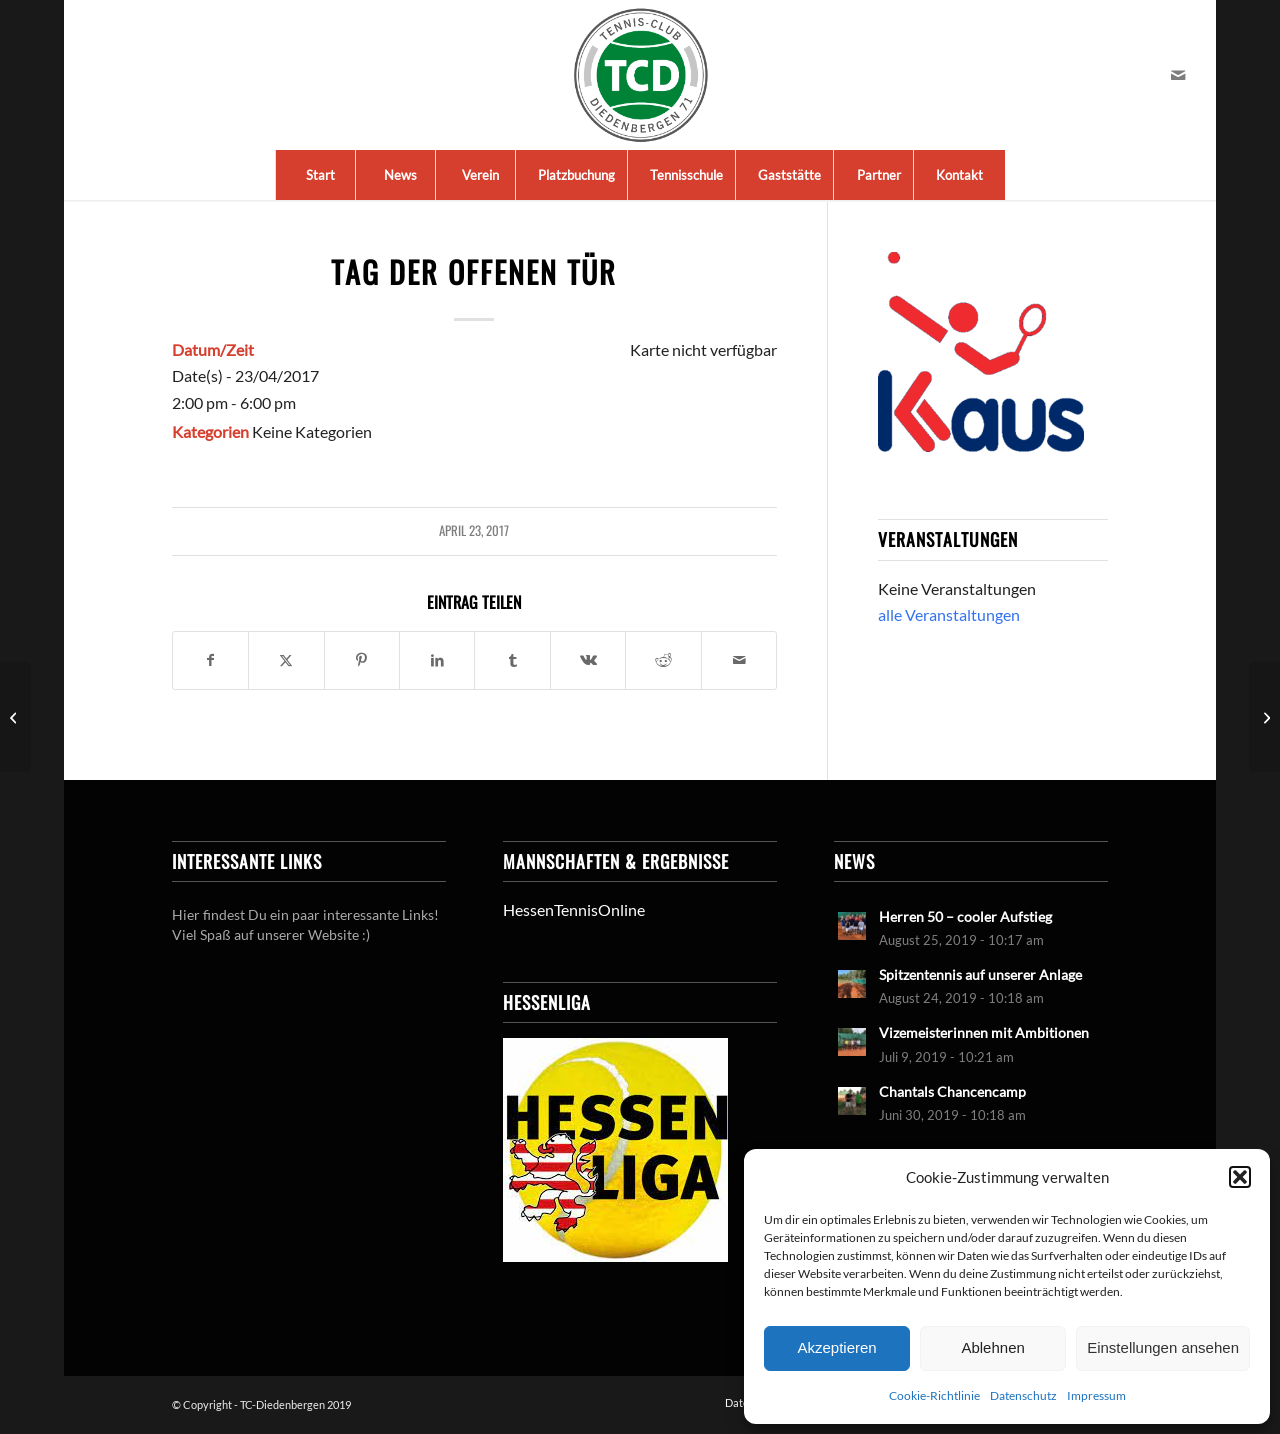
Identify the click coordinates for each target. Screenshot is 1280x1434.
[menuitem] (320, 175)
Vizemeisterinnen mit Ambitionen (984, 1033)
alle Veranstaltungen (949, 614)
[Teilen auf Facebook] (210, 660)
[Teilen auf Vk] (588, 660)
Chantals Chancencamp (952, 1092)
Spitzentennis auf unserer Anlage (980, 975)
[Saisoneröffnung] (15, 717)
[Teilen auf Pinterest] (362, 660)
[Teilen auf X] (286, 660)
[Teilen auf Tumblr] (512, 660)
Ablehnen (992, 1347)
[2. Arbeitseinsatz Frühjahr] (1264, 717)
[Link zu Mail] (1178, 75)
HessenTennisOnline (574, 909)
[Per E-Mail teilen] (739, 660)
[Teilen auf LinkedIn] (437, 660)
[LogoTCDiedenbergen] (640, 75)
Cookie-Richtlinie (934, 1395)
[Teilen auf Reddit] (663, 660)
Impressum (1096, 1395)
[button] (1240, 1177)
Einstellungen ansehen (1163, 1347)
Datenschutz (1023, 1395)
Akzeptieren (836, 1347)
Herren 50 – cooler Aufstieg (965, 917)
